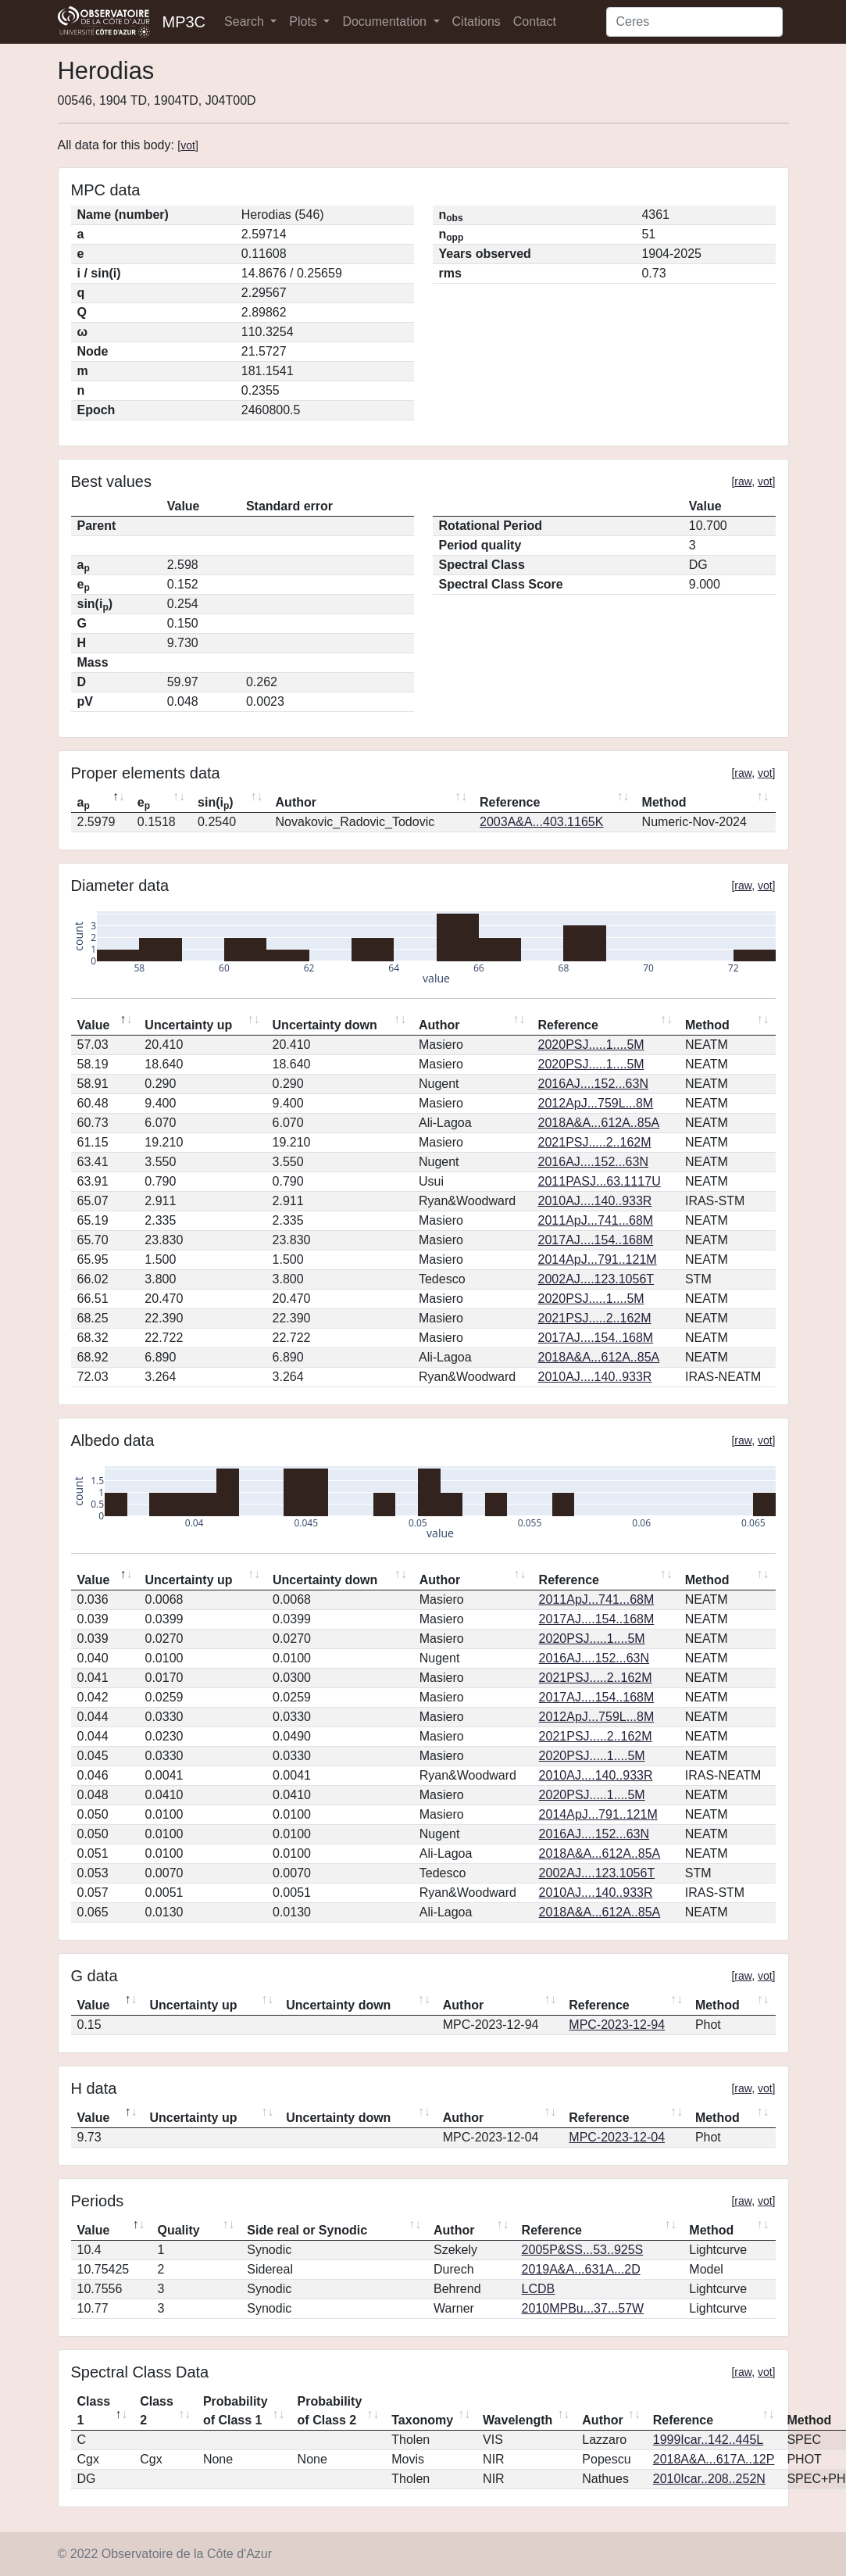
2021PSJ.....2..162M (594, 1142)
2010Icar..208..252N (709, 2478)
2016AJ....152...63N (593, 1083)
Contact (534, 21)
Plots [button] (304, 21)
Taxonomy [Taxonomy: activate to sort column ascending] (422, 2420)
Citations (476, 21)
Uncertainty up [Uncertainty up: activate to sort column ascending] (188, 1025)
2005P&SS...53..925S (583, 2249)
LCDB (538, 2288)
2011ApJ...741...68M (596, 1220)
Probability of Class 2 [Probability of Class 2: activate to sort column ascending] (330, 2411)
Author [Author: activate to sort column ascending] (296, 802)
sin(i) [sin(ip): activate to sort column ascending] (216, 803)
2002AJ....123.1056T (596, 1279)
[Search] (694, 22)
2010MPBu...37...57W (583, 2308)
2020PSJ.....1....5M (591, 1044)
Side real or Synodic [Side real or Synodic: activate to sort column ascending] (307, 2230)
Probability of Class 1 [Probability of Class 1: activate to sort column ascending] (235, 2411)
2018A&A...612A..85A (599, 1122)
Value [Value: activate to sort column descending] (93, 1025)
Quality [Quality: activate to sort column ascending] (178, 2230)
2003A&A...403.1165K (541, 821)
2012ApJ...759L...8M (596, 1103)
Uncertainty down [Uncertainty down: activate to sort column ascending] (325, 1025)
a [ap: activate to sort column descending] (83, 803)
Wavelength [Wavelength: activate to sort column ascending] (517, 2420)
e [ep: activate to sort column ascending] (143, 803)
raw (742, 481)
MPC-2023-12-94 (617, 2024)
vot (187, 145)
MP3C (184, 21)
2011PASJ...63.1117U (599, 1181)
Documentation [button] (386, 21)
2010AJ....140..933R (595, 1201)
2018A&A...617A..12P (714, 2459)
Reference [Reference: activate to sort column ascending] (510, 802)
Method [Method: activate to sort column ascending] (664, 802)
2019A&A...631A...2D (581, 2269)
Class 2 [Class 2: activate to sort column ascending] (156, 2411)
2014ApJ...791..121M (597, 1259)
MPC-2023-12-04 (617, 2137)
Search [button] (245, 21)
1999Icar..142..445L (708, 2439)
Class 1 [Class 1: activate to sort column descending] (94, 2411)
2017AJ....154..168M (596, 1240)
